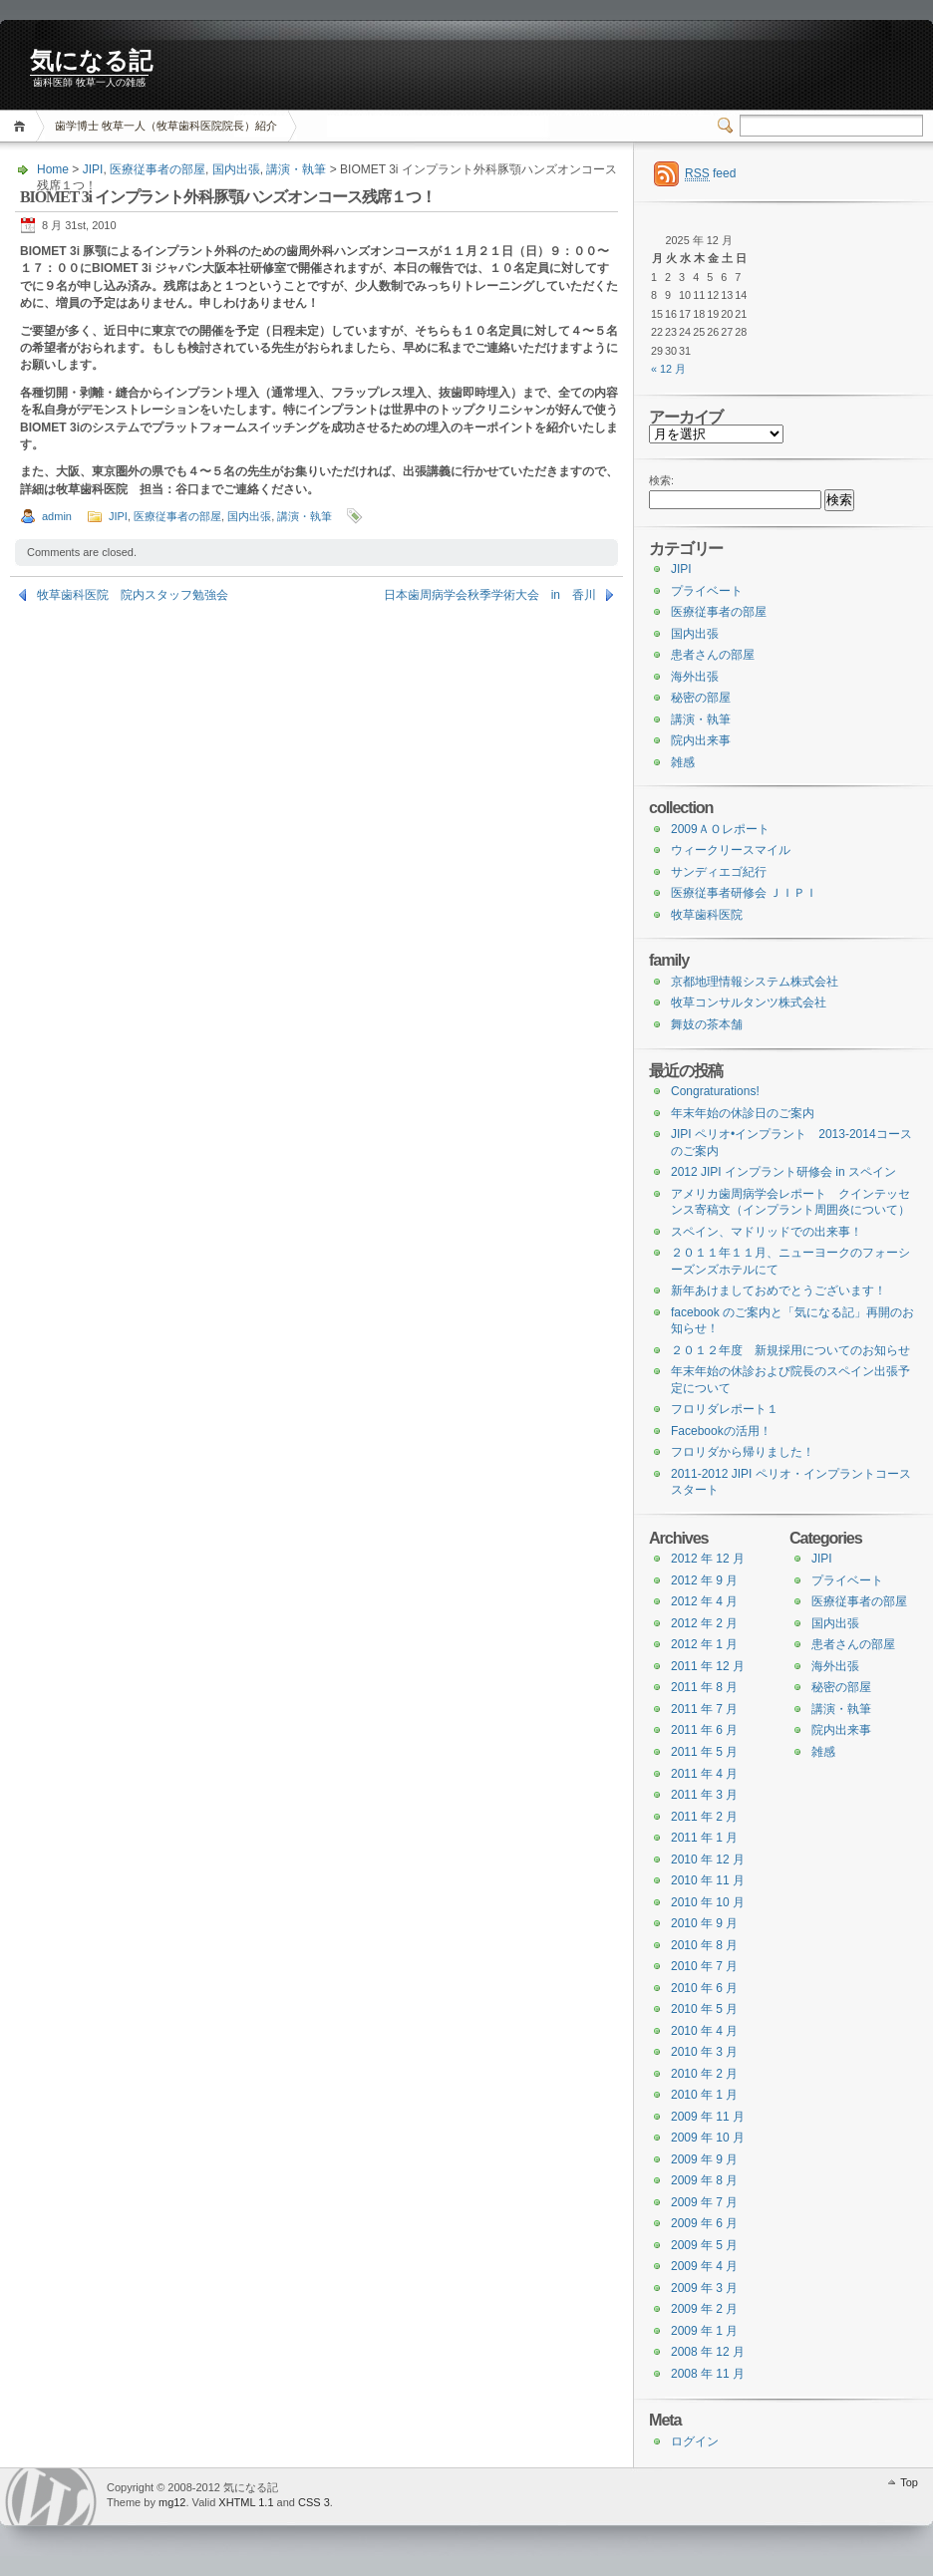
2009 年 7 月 (704, 2202)
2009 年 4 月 (704, 2266)
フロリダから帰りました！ (742, 1452)
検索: (661, 480)
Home (22, 126)
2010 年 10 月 (708, 1902)
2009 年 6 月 (704, 2223)
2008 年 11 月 (708, 2374)
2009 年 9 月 (704, 2159)
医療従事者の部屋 (157, 169)
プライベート (707, 591)
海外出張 (695, 677)
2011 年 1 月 (704, 1838)
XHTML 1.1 (245, 2502)
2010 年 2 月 (704, 2074)
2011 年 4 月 (704, 1774)
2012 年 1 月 (704, 1644)
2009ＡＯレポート (720, 829)
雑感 (683, 762)
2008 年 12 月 (708, 2352)
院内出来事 (701, 740)
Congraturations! (715, 1091)
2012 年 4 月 (704, 1601)
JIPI (93, 169)
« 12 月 (668, 369)
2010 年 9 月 (704, 1923)
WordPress (51, 2496)
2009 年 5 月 (704, 2245)
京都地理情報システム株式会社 (754, 982)
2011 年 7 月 (704, 1709)
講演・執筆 (296, 169)
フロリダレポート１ (724, 1409)
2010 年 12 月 (708, 1859)
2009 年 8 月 (704, 2180)
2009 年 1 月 (704, 2331)
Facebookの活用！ (721, 1431)
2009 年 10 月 (708, 2138)
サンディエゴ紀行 (719, 872)
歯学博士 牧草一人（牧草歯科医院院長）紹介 (166, 126)
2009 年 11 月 (708, 2117)
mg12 (172, 2502)
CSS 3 (314, 2502)
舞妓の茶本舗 (707, 1024)
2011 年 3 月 (704, 1795)
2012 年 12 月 (708, 1559)
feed (710, 173)
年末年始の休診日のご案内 (742, 1113)
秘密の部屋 (701, 698)
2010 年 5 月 (704, 2009)
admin (57, 516)
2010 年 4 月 (704, 2031)
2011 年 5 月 (704, 1752)
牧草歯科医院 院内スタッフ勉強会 (132, 595)
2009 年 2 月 (704, 2309)
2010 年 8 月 (704, 1945)
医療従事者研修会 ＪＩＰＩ (744, 893)
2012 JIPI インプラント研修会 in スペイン (783, 1172)
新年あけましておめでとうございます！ (778, 1290)
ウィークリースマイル (730, 850)
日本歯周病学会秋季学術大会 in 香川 (490, 595)
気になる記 (91, 61)
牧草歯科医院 (707, 915)
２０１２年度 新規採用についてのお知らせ (790, 1350)
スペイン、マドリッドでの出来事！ (766, 1232)
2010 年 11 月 (708, 1880)
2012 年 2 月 (704, 1623)
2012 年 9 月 (704, 1580)
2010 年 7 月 (704, 1966)
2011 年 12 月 (708, 1666)
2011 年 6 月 (704, 1730)
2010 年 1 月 (704, 2095)
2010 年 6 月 (704, 1988)
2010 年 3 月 (704, 2052)
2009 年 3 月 (704, 2288)
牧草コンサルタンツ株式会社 (748, 1002)
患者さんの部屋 (713, 655)
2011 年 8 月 (704, 1687)
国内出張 (236, 169)
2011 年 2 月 (704, 1817)
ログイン (695, 2441)
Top (909, 2482)
